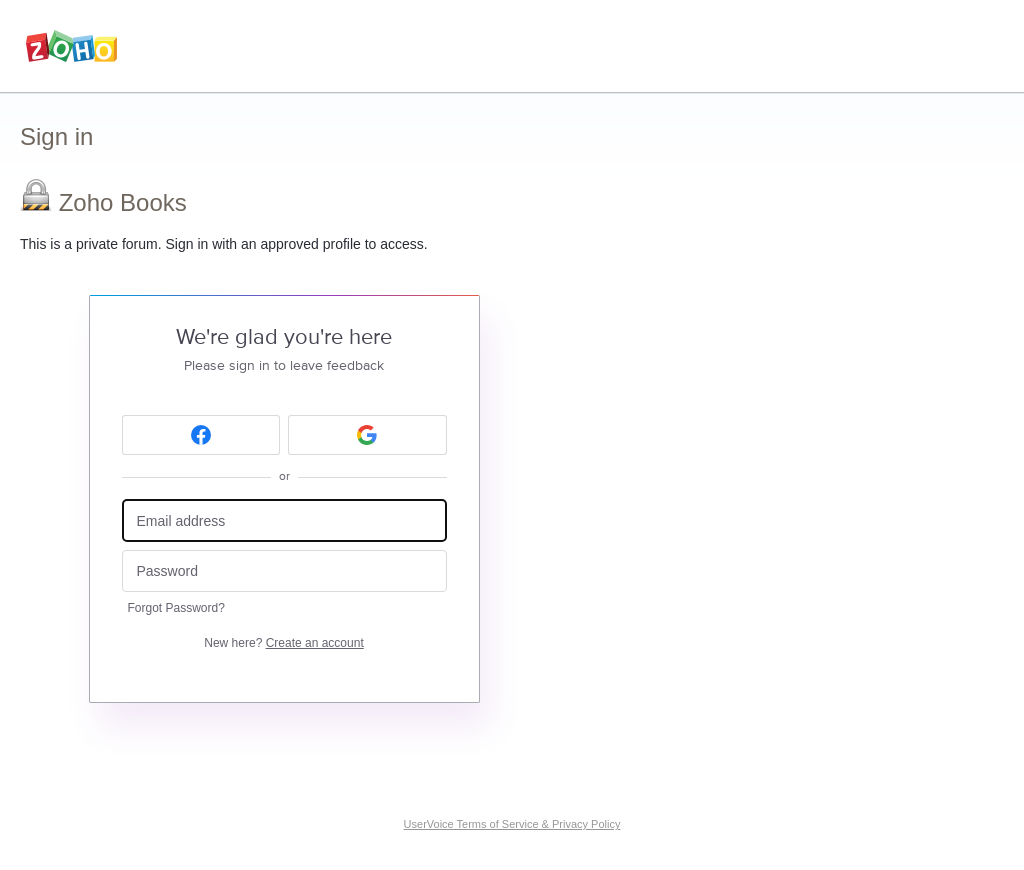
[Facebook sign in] (201, 435)
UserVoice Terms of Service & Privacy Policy (512, 824)
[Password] (284, 571)
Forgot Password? (176, 608)
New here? (283, 643)
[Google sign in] (367, 435)
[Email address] (284, 520)
